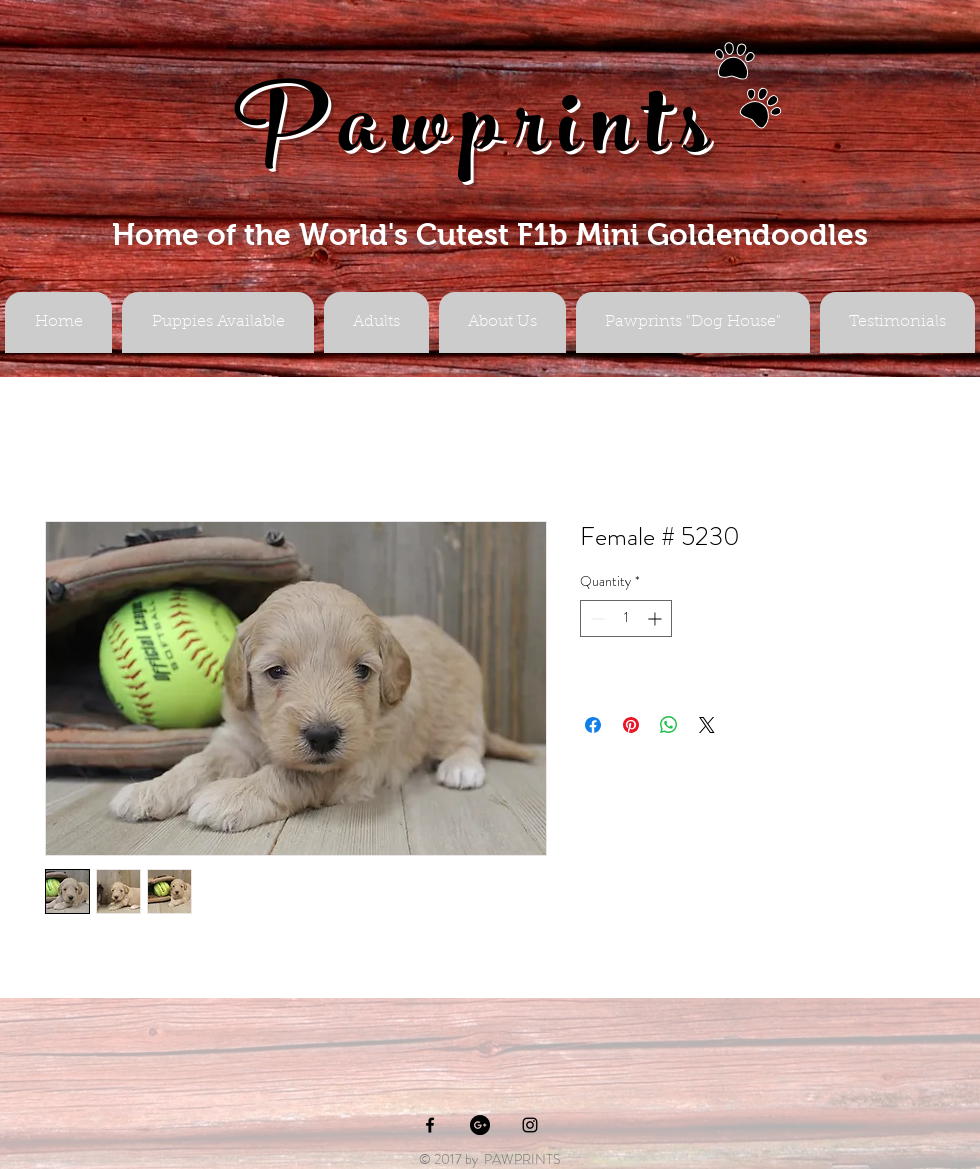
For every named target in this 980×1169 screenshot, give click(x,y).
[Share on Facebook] (593, 725)
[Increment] (656, 618)
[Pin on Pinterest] (631, 725)
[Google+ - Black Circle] (480, 1125)
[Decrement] (595, 618)
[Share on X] (707, 725)
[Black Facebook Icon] (430, 1125)
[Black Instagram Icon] (530, 1125)
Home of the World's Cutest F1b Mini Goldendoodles (490, 234)
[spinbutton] (626, 618)
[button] (376, 322)
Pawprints (478, 136)
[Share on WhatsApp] (669, 725)
